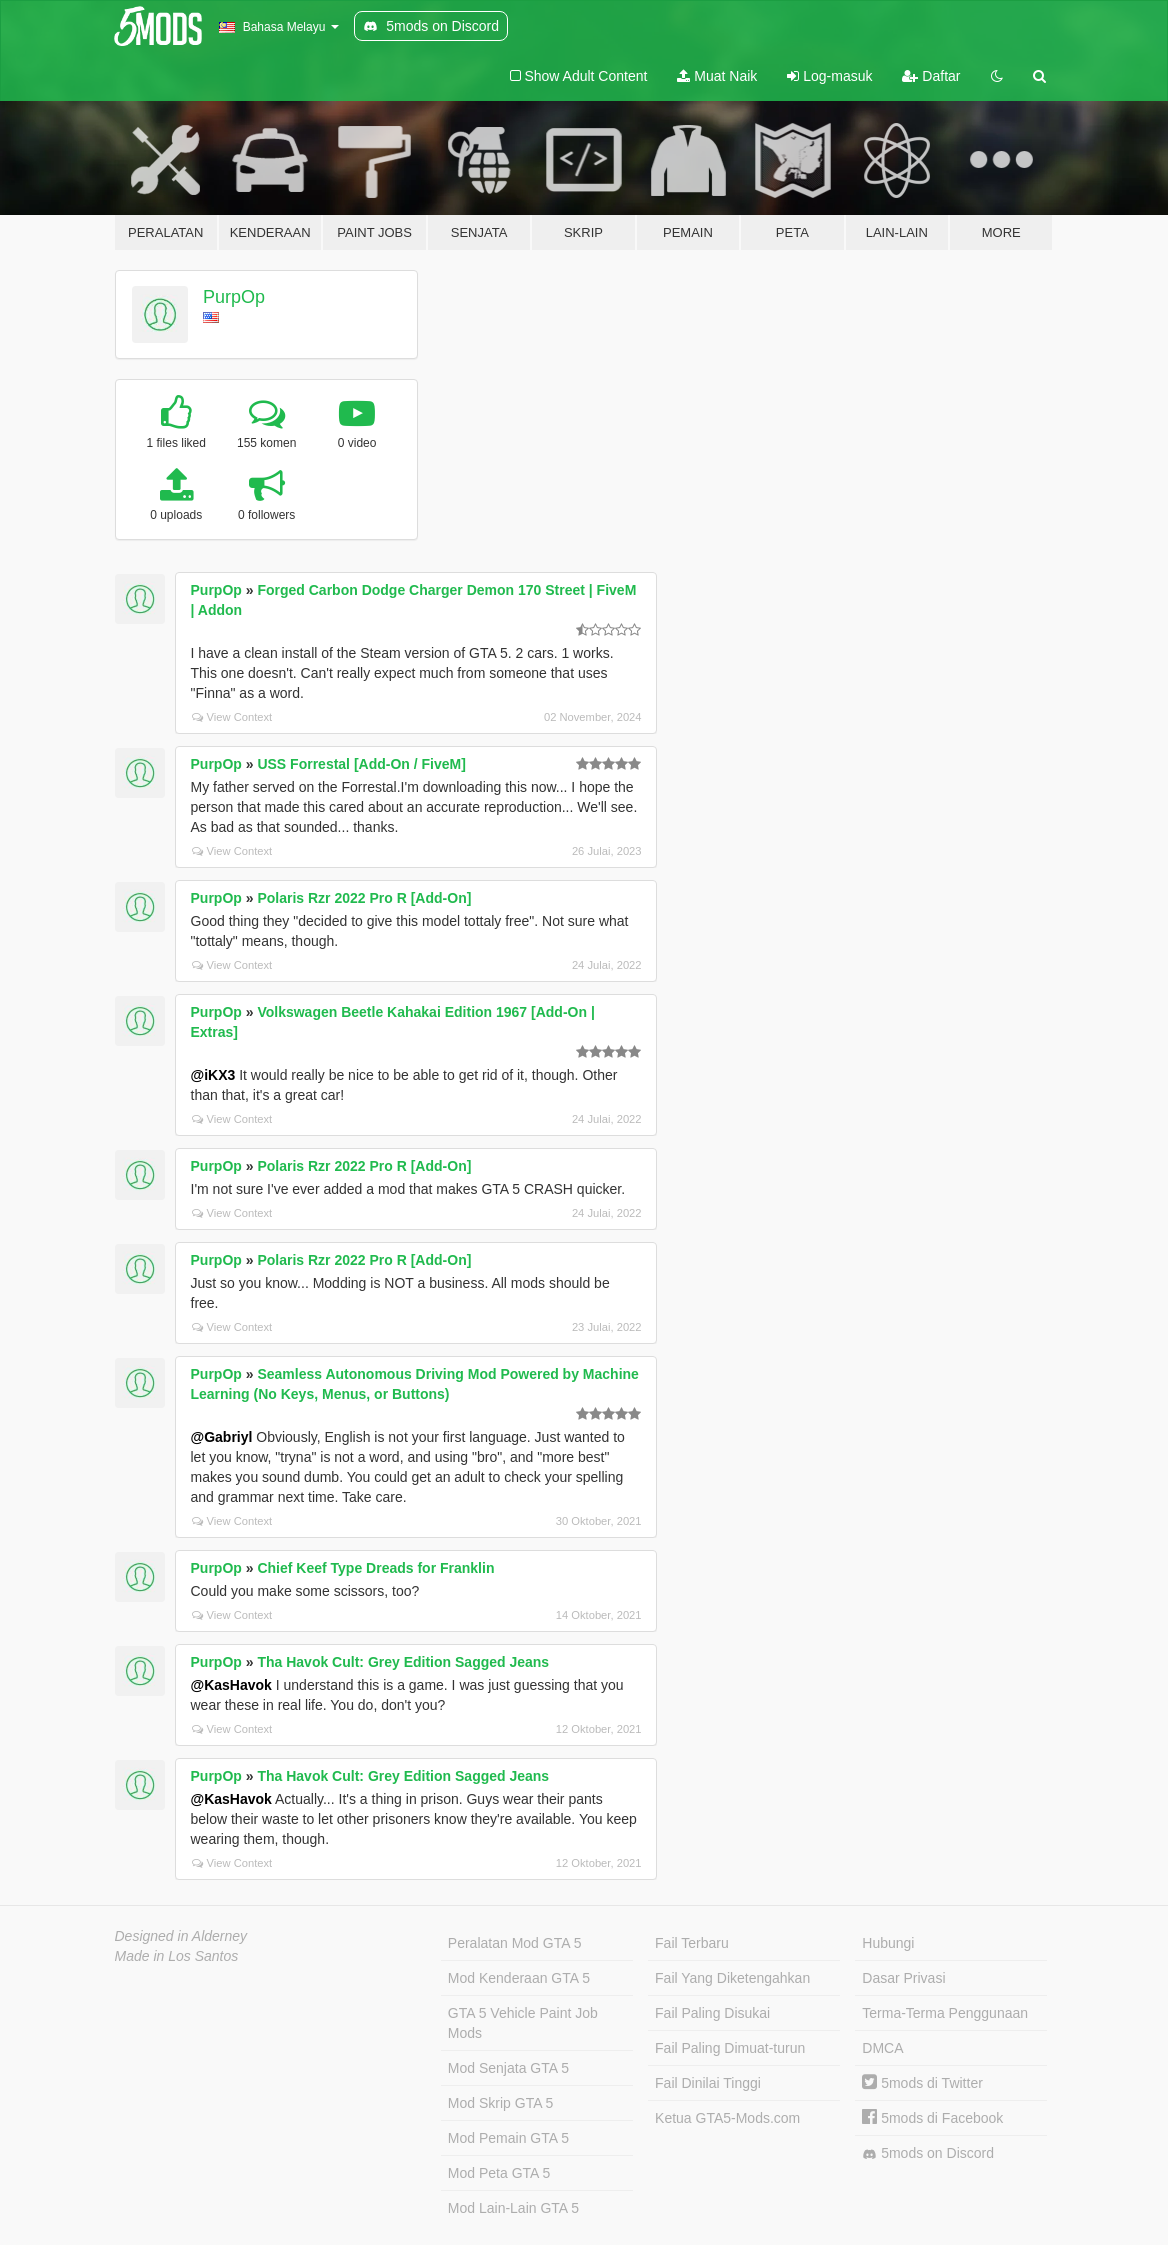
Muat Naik (717, 76)
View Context (232, 717)
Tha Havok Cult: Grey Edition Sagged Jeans (403, 1662)
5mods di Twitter (922, 2083)
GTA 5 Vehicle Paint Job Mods (523, 2023)
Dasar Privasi (903, 1978)
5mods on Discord (928, 2153)
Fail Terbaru (692, 1943)
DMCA (882, 2048)
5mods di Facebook (932, 2118)
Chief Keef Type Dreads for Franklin (375, 1568)
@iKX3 (213, 1075)
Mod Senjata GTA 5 (508, 2068)
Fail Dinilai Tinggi (708, 2083)
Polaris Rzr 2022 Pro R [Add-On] (364, 898)
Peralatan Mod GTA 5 (515, 1943)
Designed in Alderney (181, 1936)
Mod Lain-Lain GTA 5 (513, 2208)
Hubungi (888, 1943)
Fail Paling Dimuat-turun (730, 2048)
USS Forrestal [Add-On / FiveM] (361, 764)
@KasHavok (231, 1685)
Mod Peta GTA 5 (499, 2173)
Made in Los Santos (177, 1956)
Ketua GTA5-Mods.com (727, 2118)
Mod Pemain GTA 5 (508, 2138)
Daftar (931, 76)
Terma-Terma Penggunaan (945, 2013)
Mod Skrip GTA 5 (501, 2103)
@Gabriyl (222, 1437)
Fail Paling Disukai (712, 2013)
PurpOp (234, 297)
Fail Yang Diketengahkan (732, 1978)
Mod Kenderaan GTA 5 (519, 1978)
